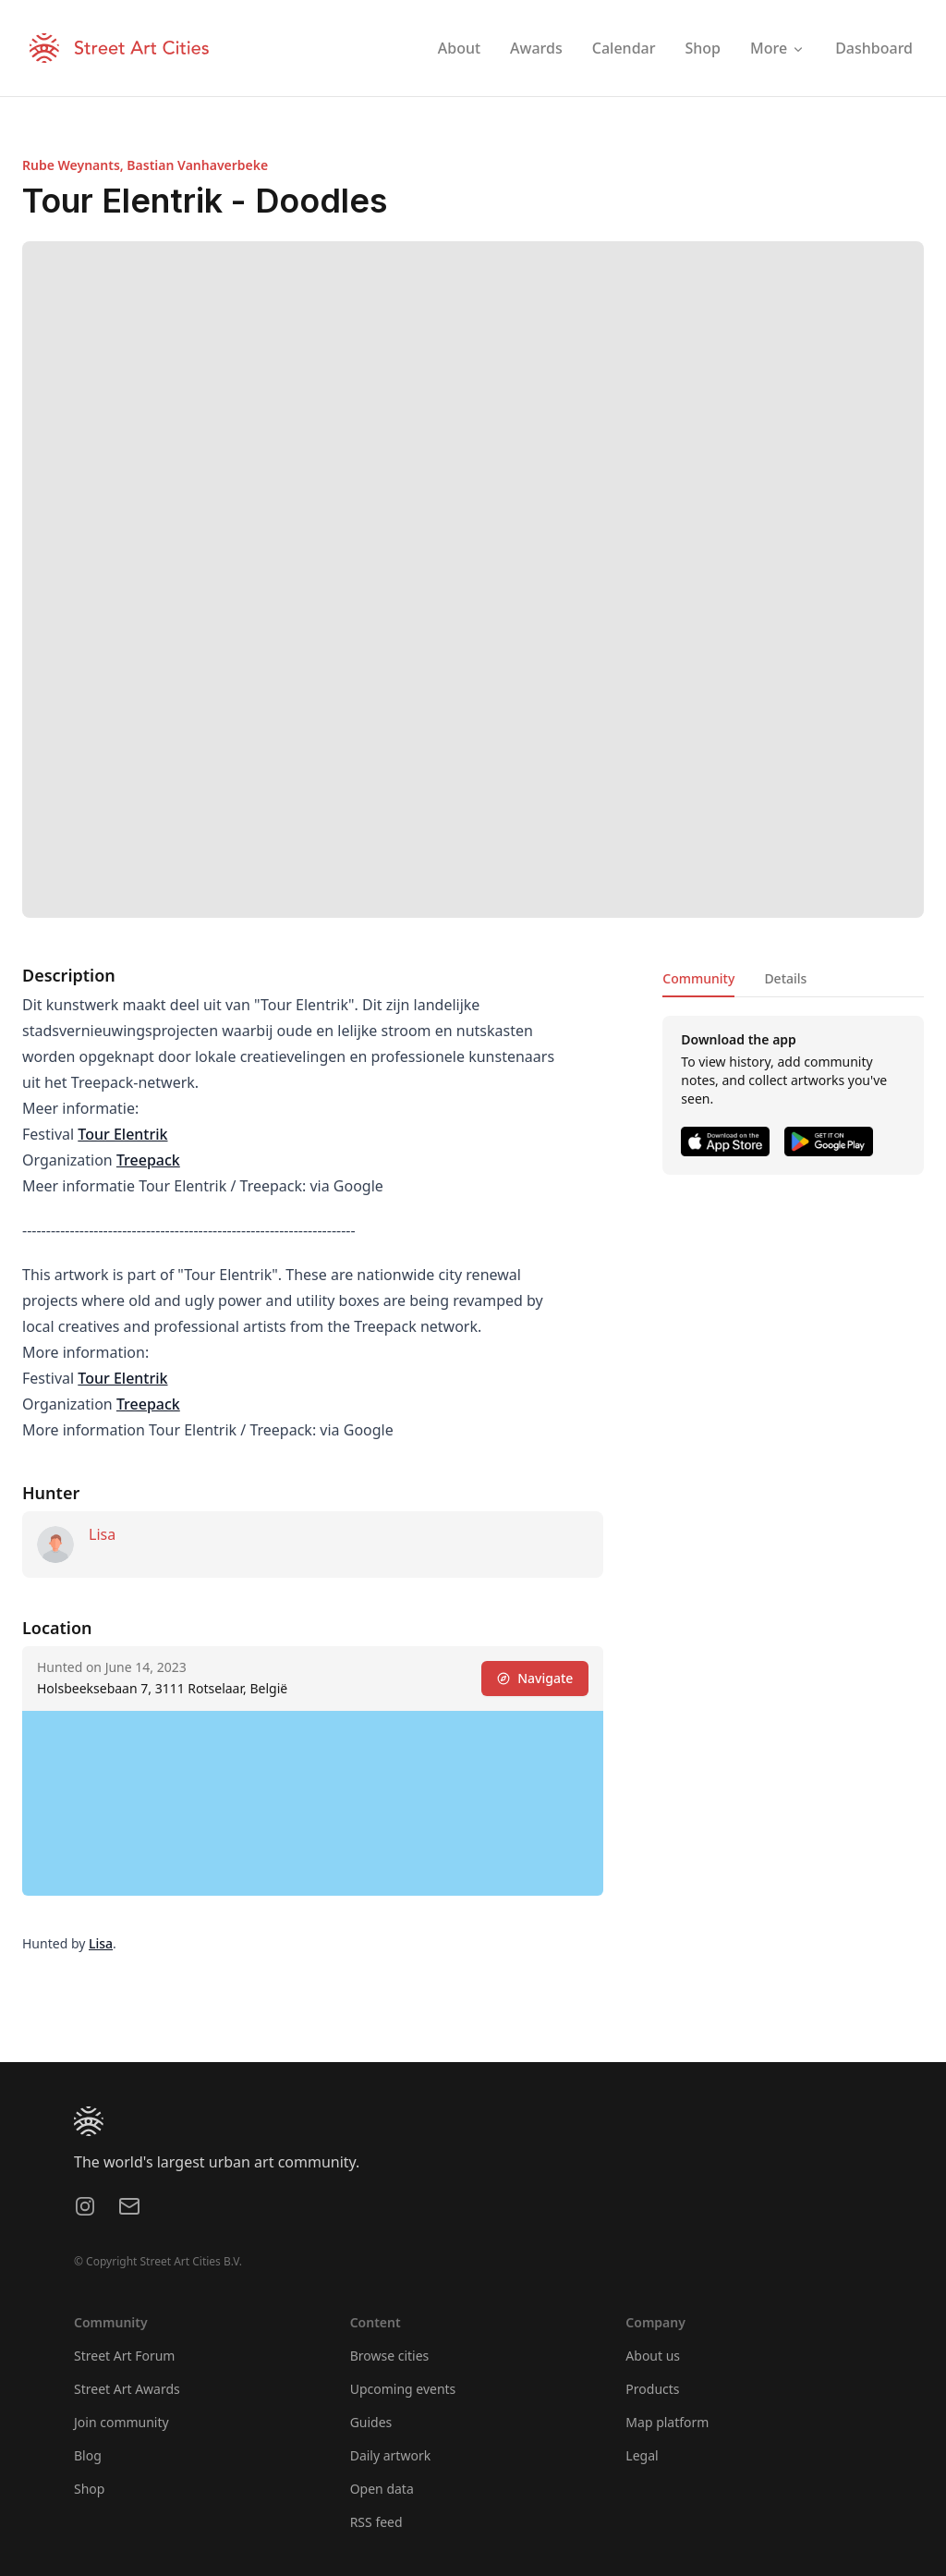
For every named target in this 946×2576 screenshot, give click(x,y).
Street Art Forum (124, 2355)
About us (652, 2355)
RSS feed (376, 2522)
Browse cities (390, 2355)
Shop (89, 2488)
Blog (88, 2455)
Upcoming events (403, 2389)
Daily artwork (390, 2455)
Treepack (148, 1160)
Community (698, 978)
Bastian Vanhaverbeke (197, 165)
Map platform (667, 2422)
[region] (312, 1803)
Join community (121, 2422)
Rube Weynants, (74, 165)
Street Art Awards (127, 2389)
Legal (641, 2455)
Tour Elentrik (122, 1134)
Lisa (102, 1534)
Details (785, 978)
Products (652, 2389)
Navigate (535, 1678)
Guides (371, 2422)
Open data (382, 2488)
